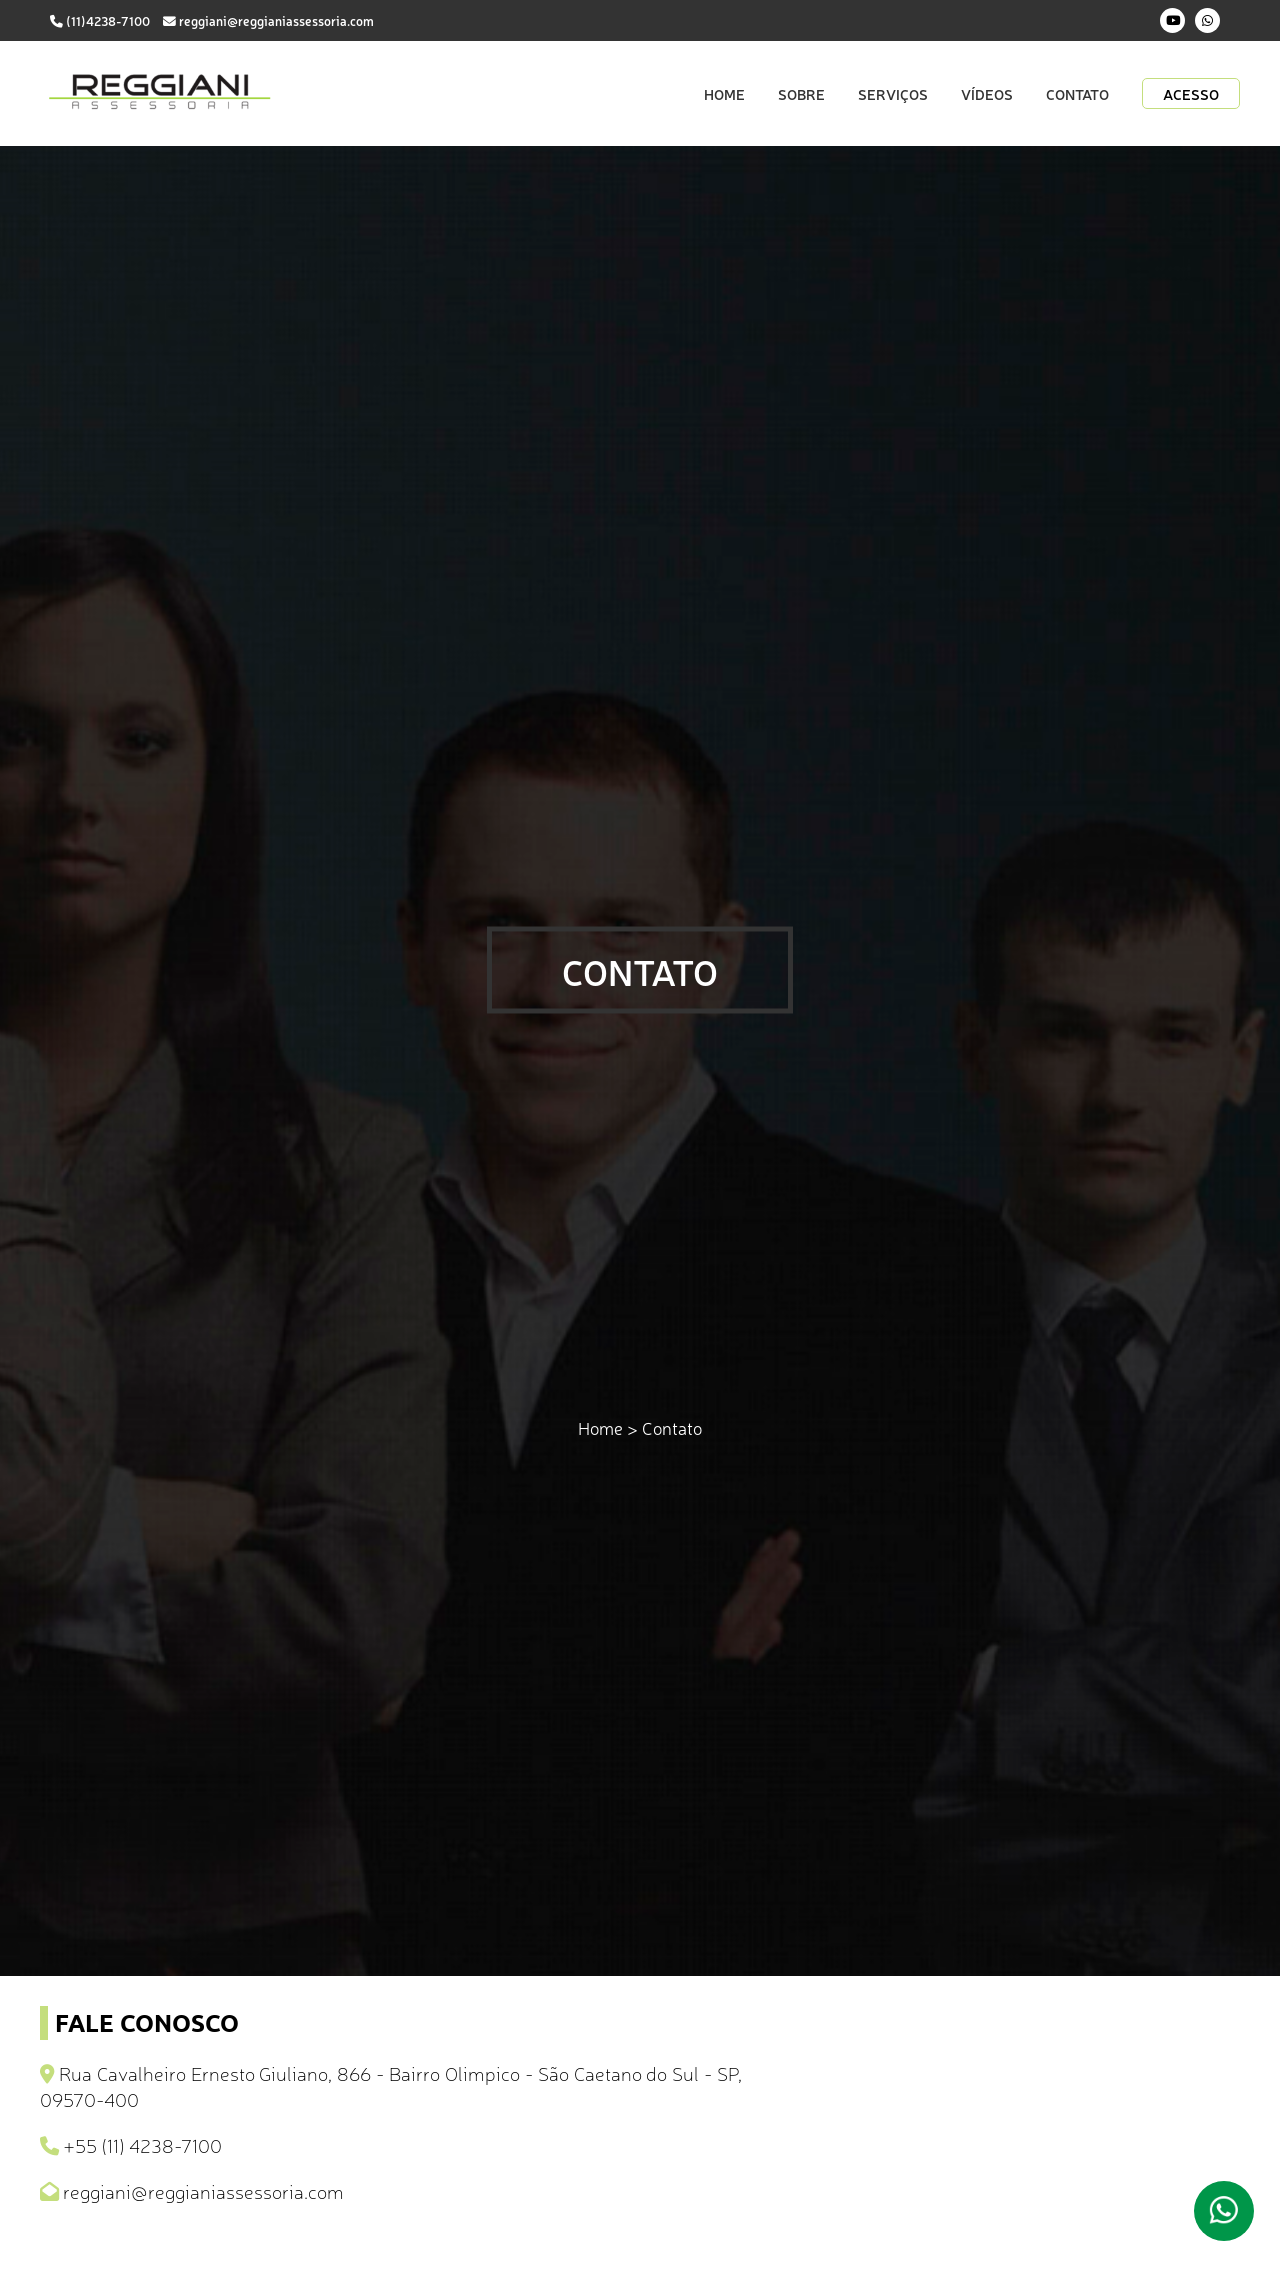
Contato (1077, 93)
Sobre (801, 93)
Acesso (1191, 93)
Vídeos (987, 93)
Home (724, 93)
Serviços (893, 93)
